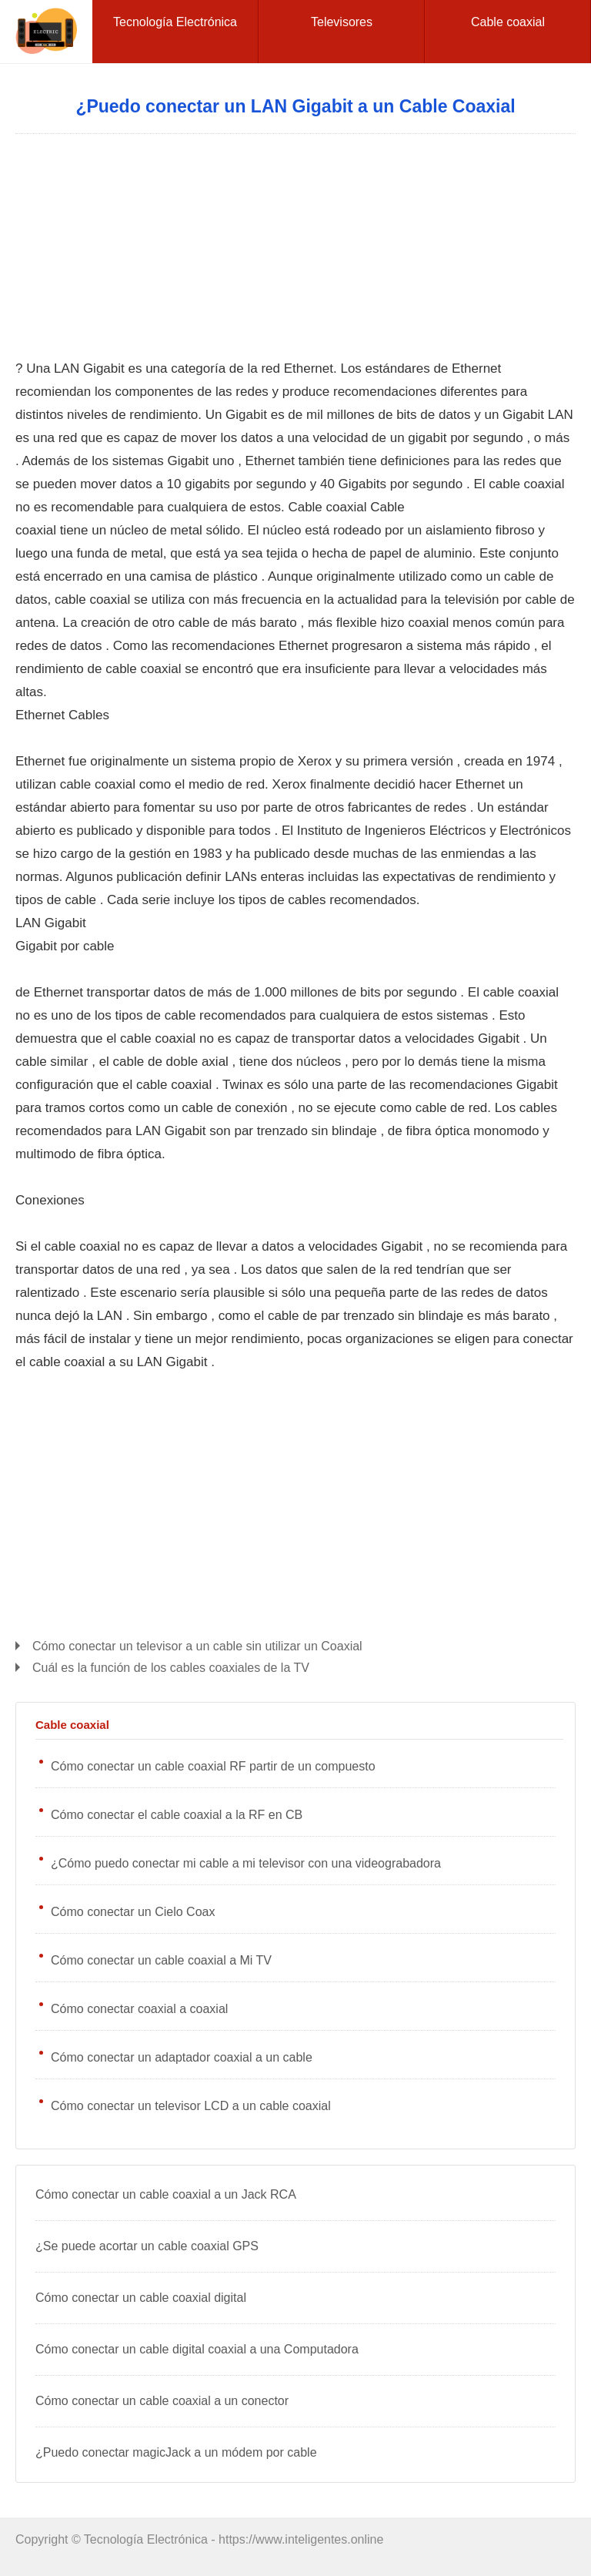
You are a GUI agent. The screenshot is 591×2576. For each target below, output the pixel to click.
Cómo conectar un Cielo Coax (133, 1911)
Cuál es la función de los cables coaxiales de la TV (170, 1667)
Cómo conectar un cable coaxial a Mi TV (161, 1960)
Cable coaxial (72, 1724)
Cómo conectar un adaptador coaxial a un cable (181, 2057)
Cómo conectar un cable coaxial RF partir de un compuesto (213, 1766)
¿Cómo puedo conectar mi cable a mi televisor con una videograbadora (246, 1863)
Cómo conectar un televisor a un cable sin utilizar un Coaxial (197, 1646)
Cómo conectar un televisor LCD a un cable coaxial (191, 2105)
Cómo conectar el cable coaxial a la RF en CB (176, 1814)
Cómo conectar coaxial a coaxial (139, 2008)
